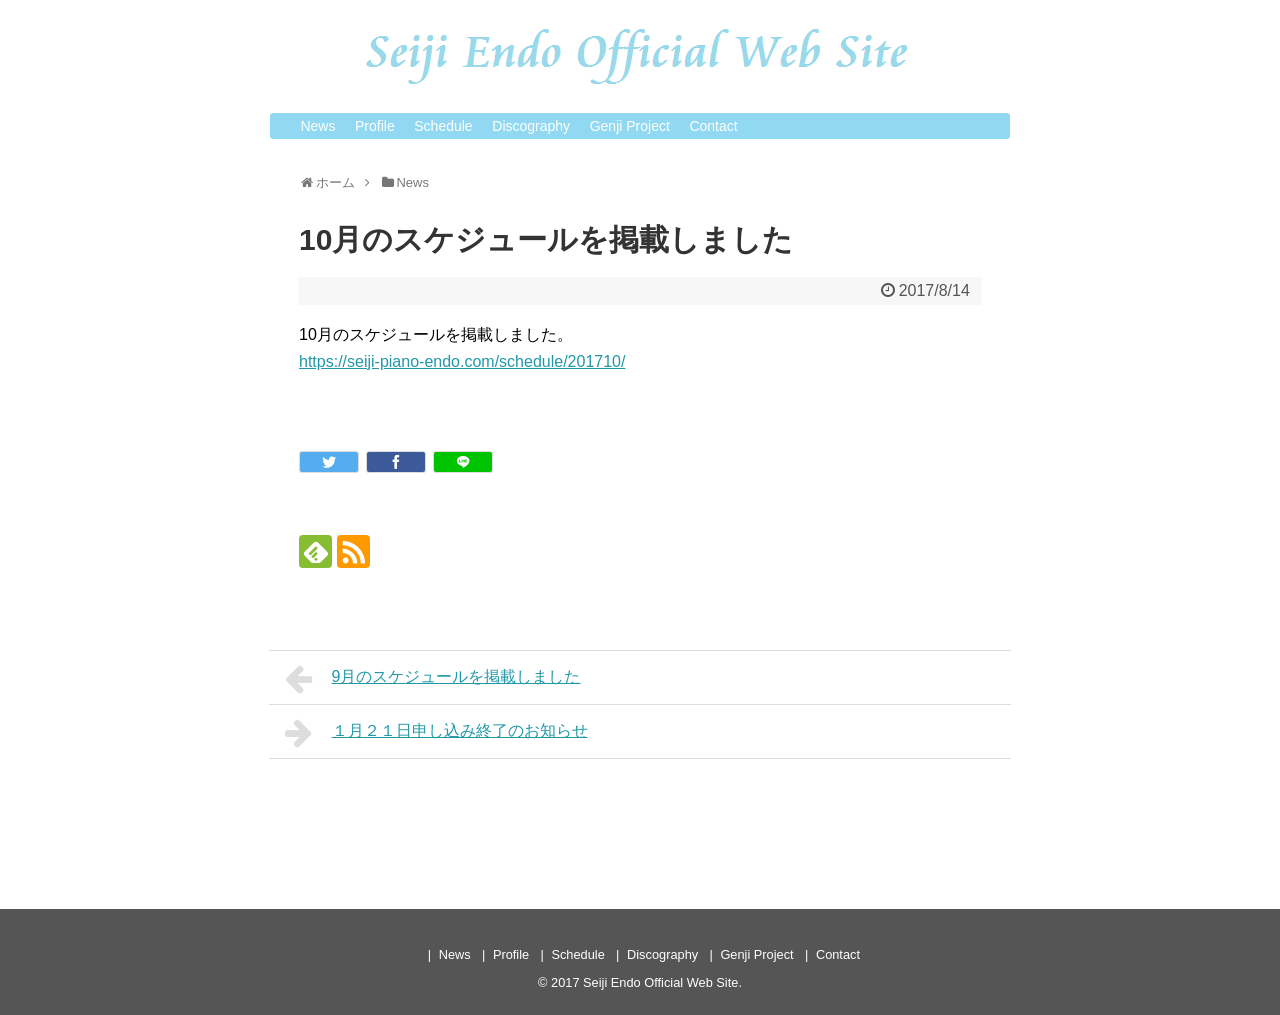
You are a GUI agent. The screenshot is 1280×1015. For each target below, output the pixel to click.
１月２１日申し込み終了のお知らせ (436, 733)
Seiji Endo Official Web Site (660, 982)
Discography (531, 126)
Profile (375, 126)
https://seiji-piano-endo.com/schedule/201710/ (462, 361)
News (317, 126)
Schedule (443, 126)
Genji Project (630, 126)
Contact (713, 126)
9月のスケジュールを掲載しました (433, 679)
